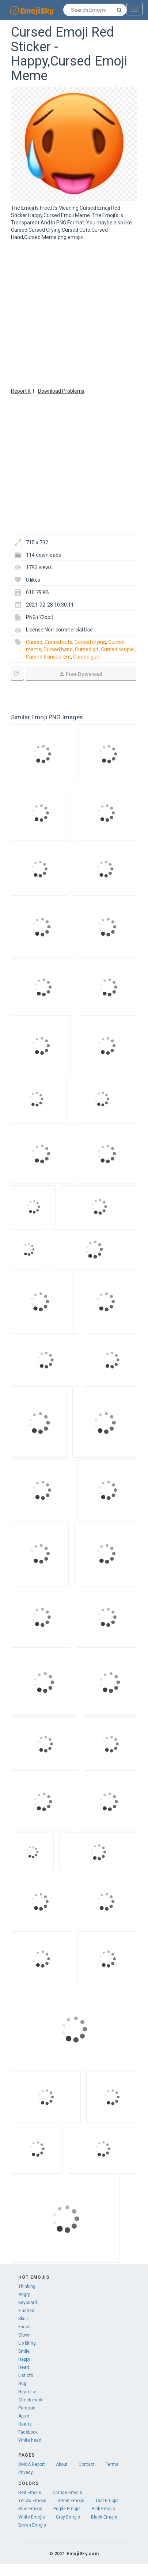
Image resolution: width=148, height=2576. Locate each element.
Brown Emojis (32, 2525)
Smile (24, 2351)
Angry (24, 2294)
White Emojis (31, 2517)
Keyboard (27, 2302)
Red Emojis (29, 2492)
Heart (23, 2367)
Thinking (26, 2286)
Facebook (28, 2432)
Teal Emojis (107, 2500)
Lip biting (27, 2343)
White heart (30, 2440)
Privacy (25, 2472)
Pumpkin (26, 2408)
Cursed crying (90, 642)
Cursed (34, 642)
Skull (23, 2318)
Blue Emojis (30, 2508)
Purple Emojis (67, 2508)
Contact (87, 2464)
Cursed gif (87, 649)
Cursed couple (117, 649)
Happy (24, 2359)
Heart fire (27, 2391)
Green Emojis (70, 2500)
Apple (23, 2416)
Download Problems (61, 391)
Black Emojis (104, 2517)
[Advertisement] (68, 313)
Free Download (81, 674)
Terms (112, 2464)
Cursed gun (86, 657)
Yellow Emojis (32, 2500)
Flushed (26, 2310)
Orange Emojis (67, 2492)
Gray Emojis (68, 2517)
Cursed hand (58, 649)
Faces (24, 2326)
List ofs (25, 2375)
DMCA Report (31, 2464)
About (62, 2464)
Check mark (30, 2399)
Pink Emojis (103, 2508)
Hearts (25, 2424)
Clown (24, 2335)
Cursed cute (58, 642)
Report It (21, 391)
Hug (22, 2383)
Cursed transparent (48, 657)
